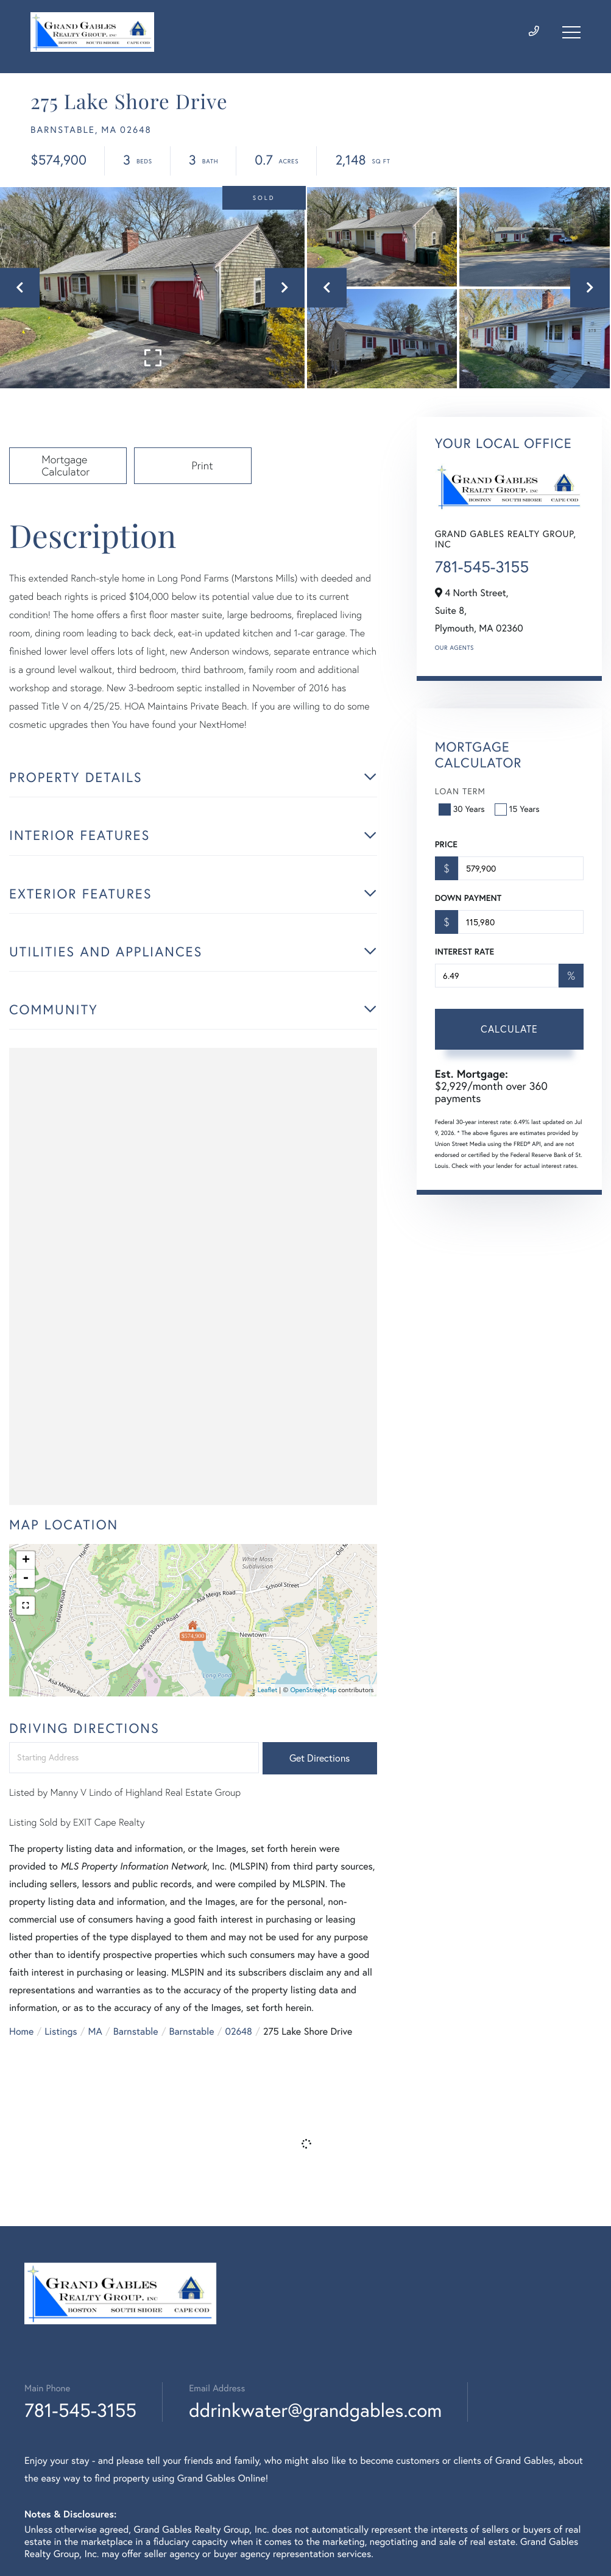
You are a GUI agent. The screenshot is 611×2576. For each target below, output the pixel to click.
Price (446, 844)
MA (95, 2032)
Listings (60, 2032)
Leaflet (268, 1689)
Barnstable (135, 2032)
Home (21, 2032)
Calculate (509, 1029)
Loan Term (460, 791)
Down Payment (468, 897)
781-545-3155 (482, 567)
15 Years (518, 808)
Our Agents (454, 648)
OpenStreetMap (313, 1689)
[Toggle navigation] (571, 32)
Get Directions (319, 1758)
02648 (238, 2032)
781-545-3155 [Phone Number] (80, 2410)
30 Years (463, 808)
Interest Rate (464, 951)
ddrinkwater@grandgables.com (315, 2410)
